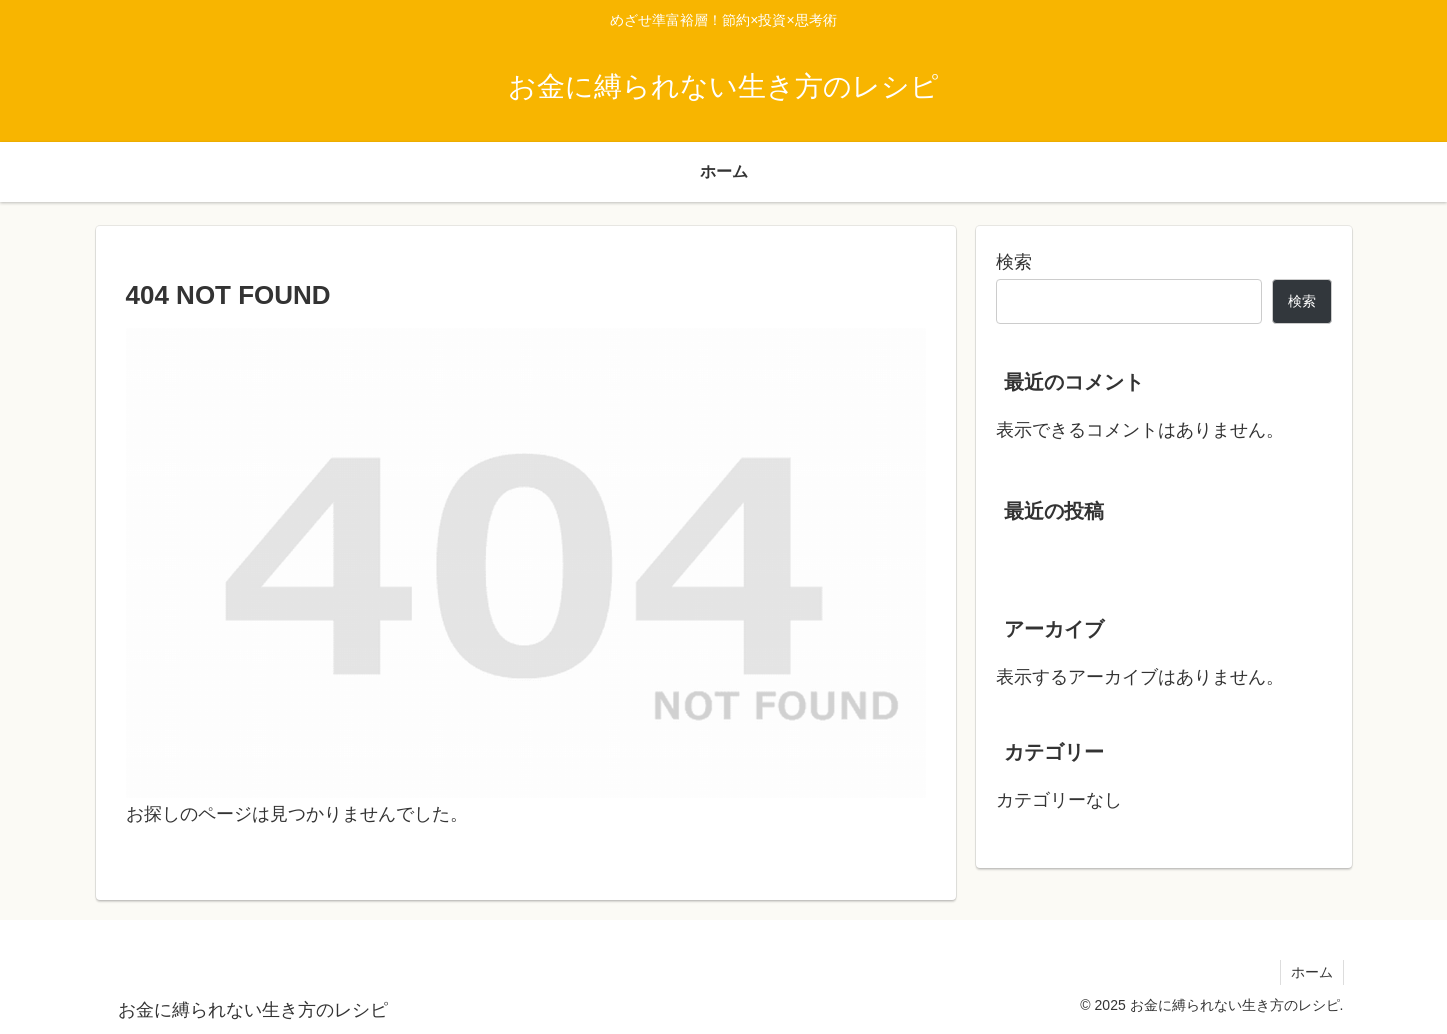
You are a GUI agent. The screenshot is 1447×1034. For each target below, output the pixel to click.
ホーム (1312, 972)
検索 (1014, 262)
